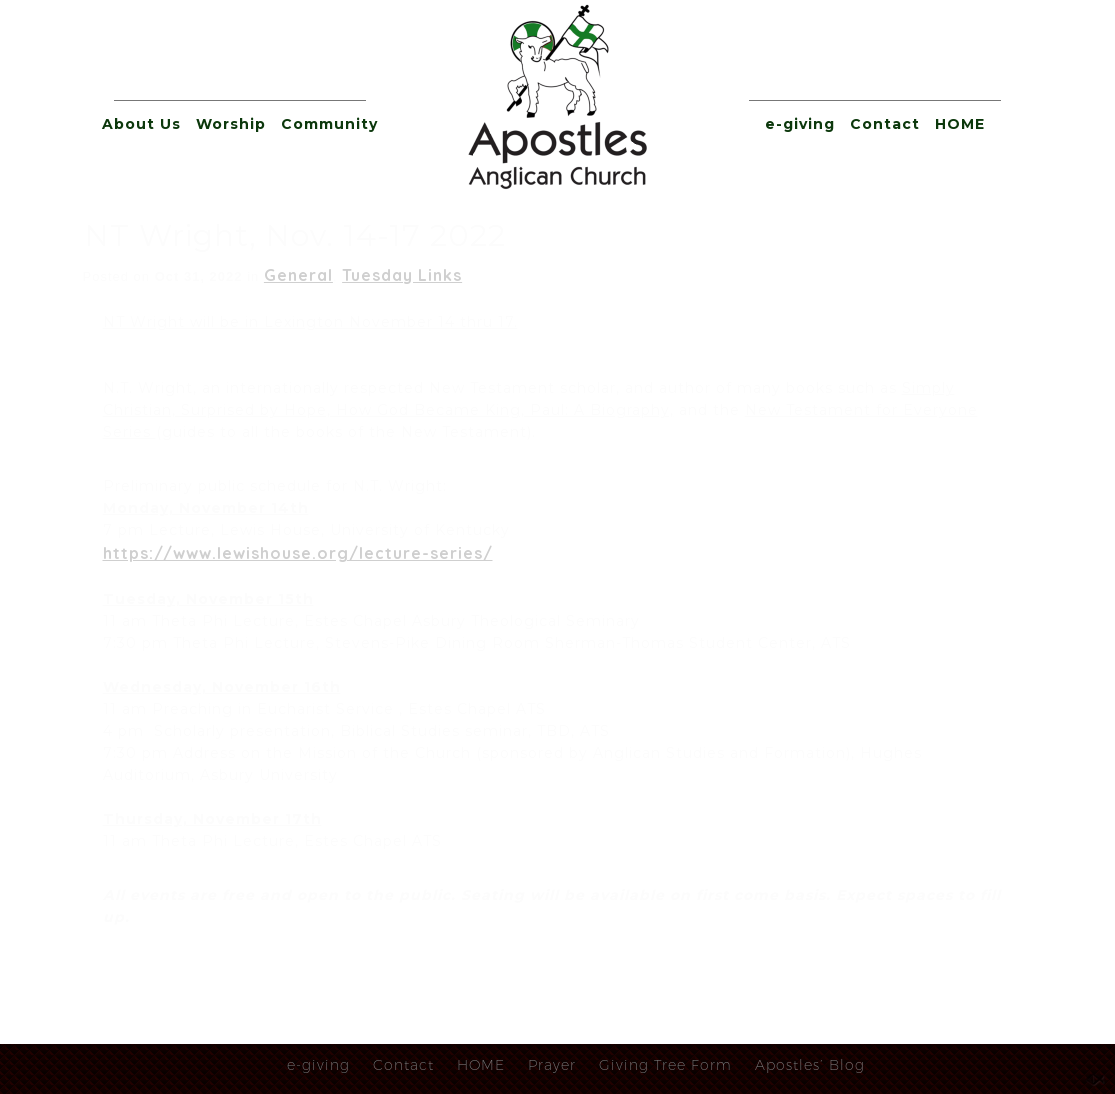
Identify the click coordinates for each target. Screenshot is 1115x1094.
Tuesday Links (402, 275)
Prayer (552, 1065)
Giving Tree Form (665, 1065)
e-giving (800, 124)
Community (329, 124)
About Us (141, 124)
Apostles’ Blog (810, 1065)
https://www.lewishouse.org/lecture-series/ (298, 553)
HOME (960, 124)
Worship (231, 124)
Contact (885, 124)
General (298, 275)
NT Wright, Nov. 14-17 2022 (295, 235)
